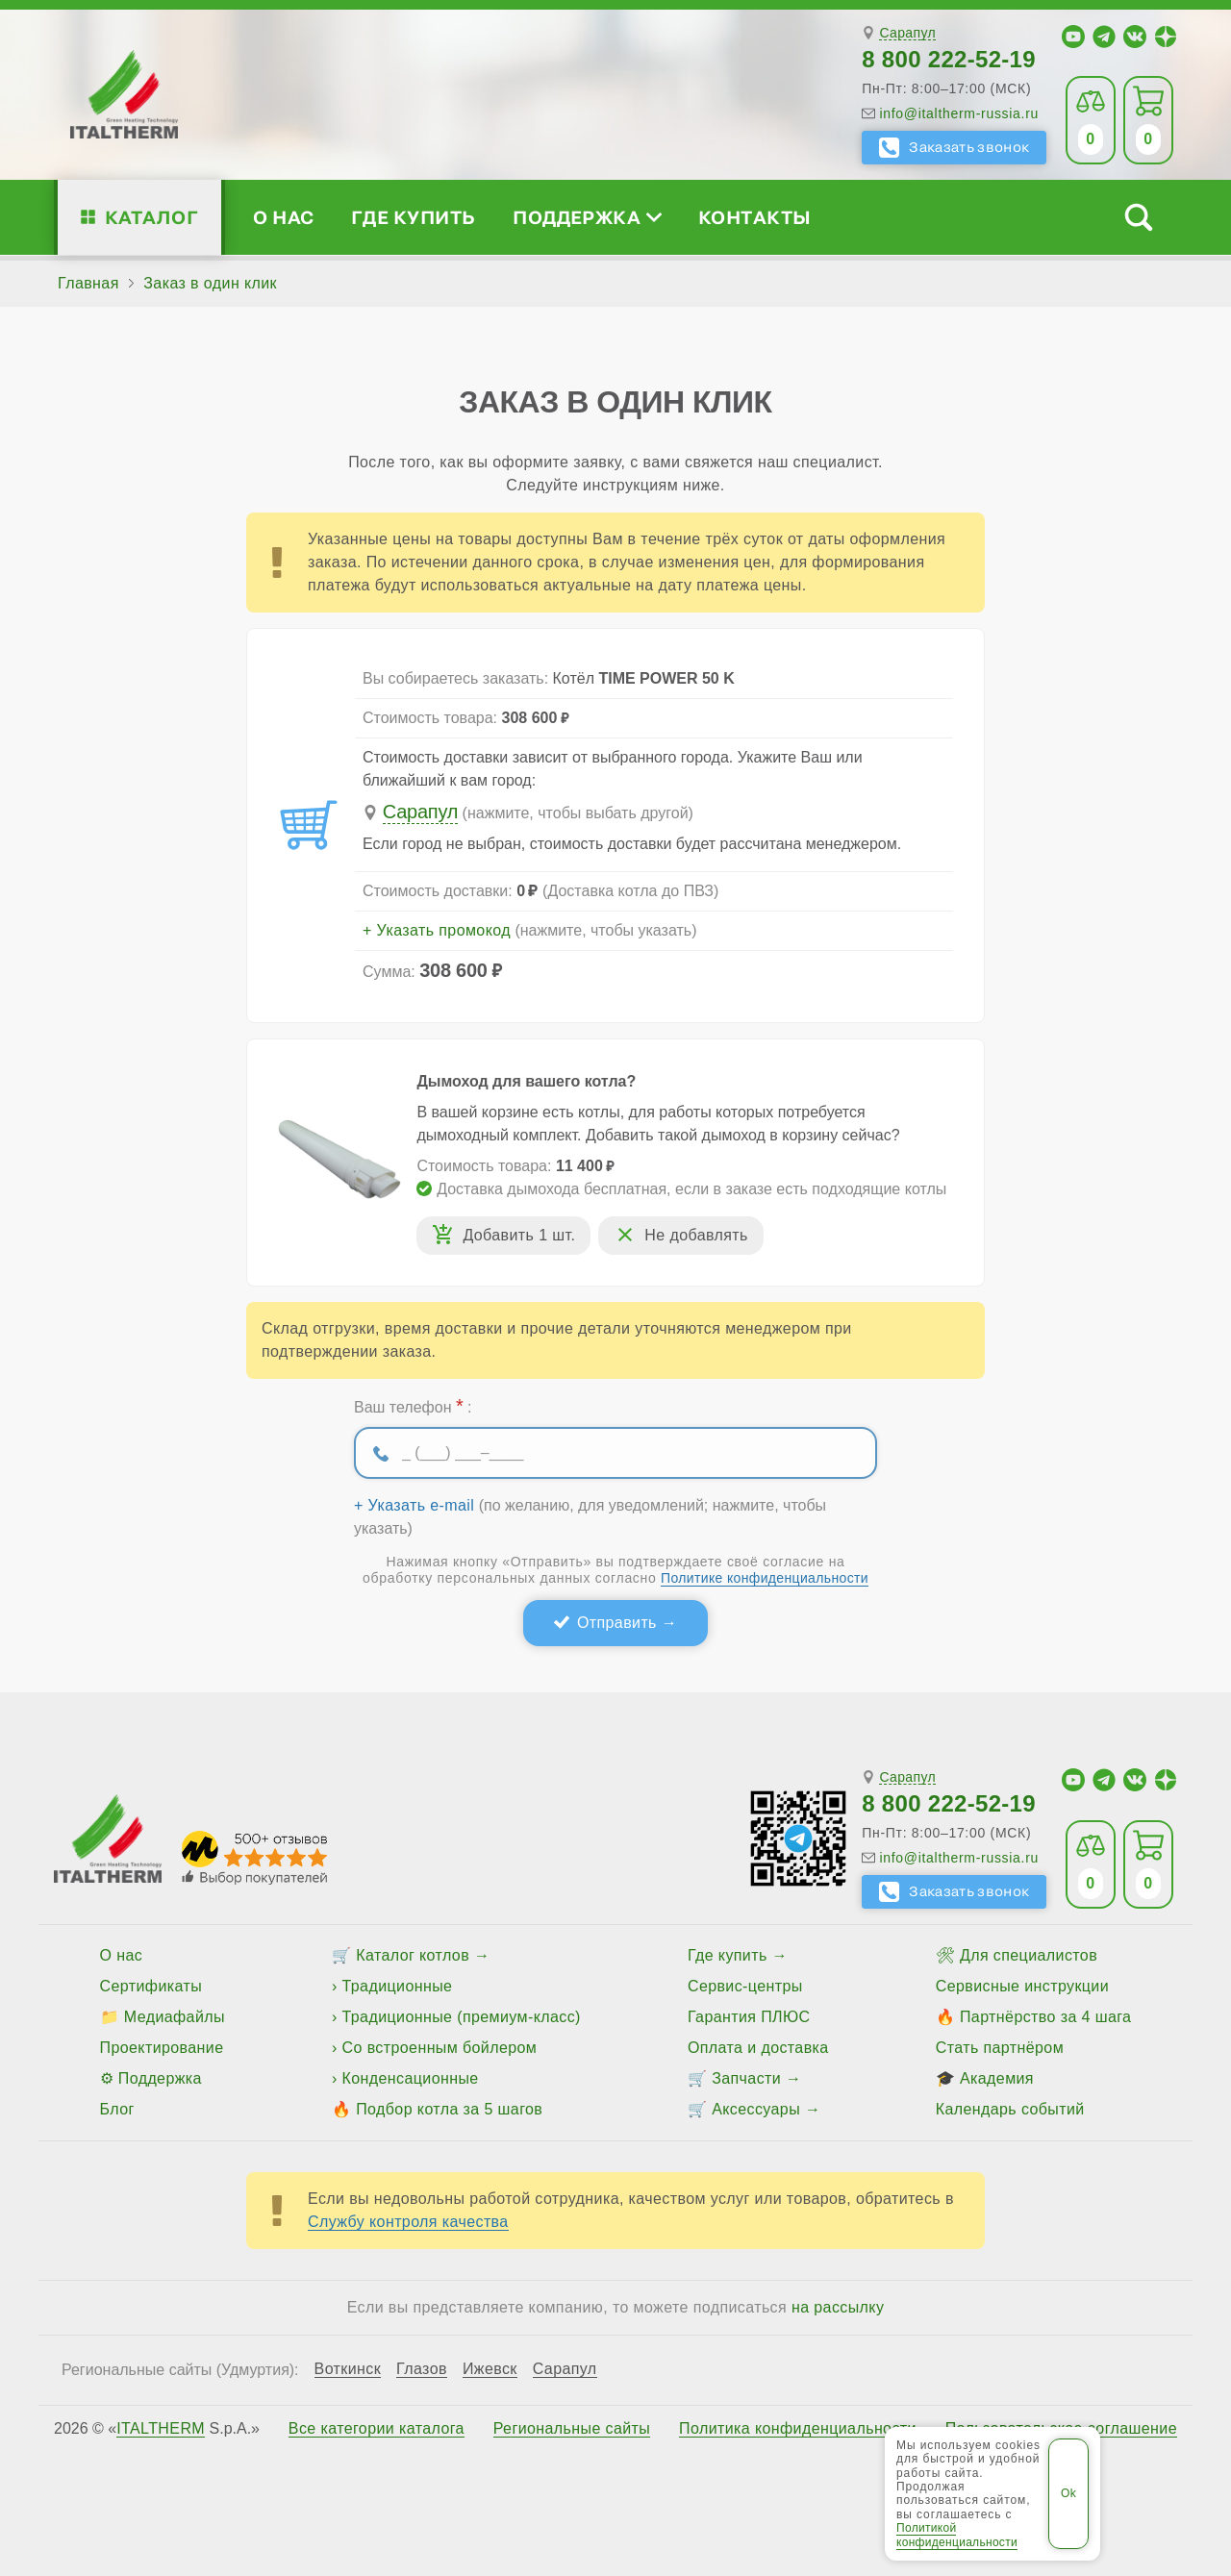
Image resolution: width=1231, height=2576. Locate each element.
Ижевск (490, 2369)
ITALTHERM (160, 2428)
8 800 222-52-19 (949, 59)
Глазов (421, 2369)
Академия (997, 2078)
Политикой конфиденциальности (956, 2534)
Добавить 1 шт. (519, 1235)
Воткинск (348, 2369)
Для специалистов (1028, 1955)
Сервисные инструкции (1022, 1986)
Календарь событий (1010, 2109)
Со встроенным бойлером (440, 2047)
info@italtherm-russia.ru (959, 113)
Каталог (151, 217)
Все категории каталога (377, 2429)
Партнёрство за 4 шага (1045, 2017)
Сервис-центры (745, 1986)
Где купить (413, 217)
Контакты (755, 217)
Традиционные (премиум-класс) (461, 2017)
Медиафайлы (174, 2017)
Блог (117, 2109)
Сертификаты (151, 1986)
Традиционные (397, 1986)
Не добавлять (695, 1235)
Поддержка (587, 217)
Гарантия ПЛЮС (749, 2017)
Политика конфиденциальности (798, 2429)
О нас (283, 217)
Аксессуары (756, 2109)
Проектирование (162, 2047)
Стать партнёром (1000, 2047)
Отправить (617, 1622)
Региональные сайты (572, 2429)
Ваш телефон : (412, 1405)
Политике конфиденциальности (764, 1578)
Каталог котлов (412, 1955)
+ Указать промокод (437, 930)
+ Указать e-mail (414, 1505)
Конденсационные (410, 2078)
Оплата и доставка (758, 2047)
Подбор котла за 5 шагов (449, 2109)
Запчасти (746, 2078)
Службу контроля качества (408, 2221)
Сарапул (907, 33)
